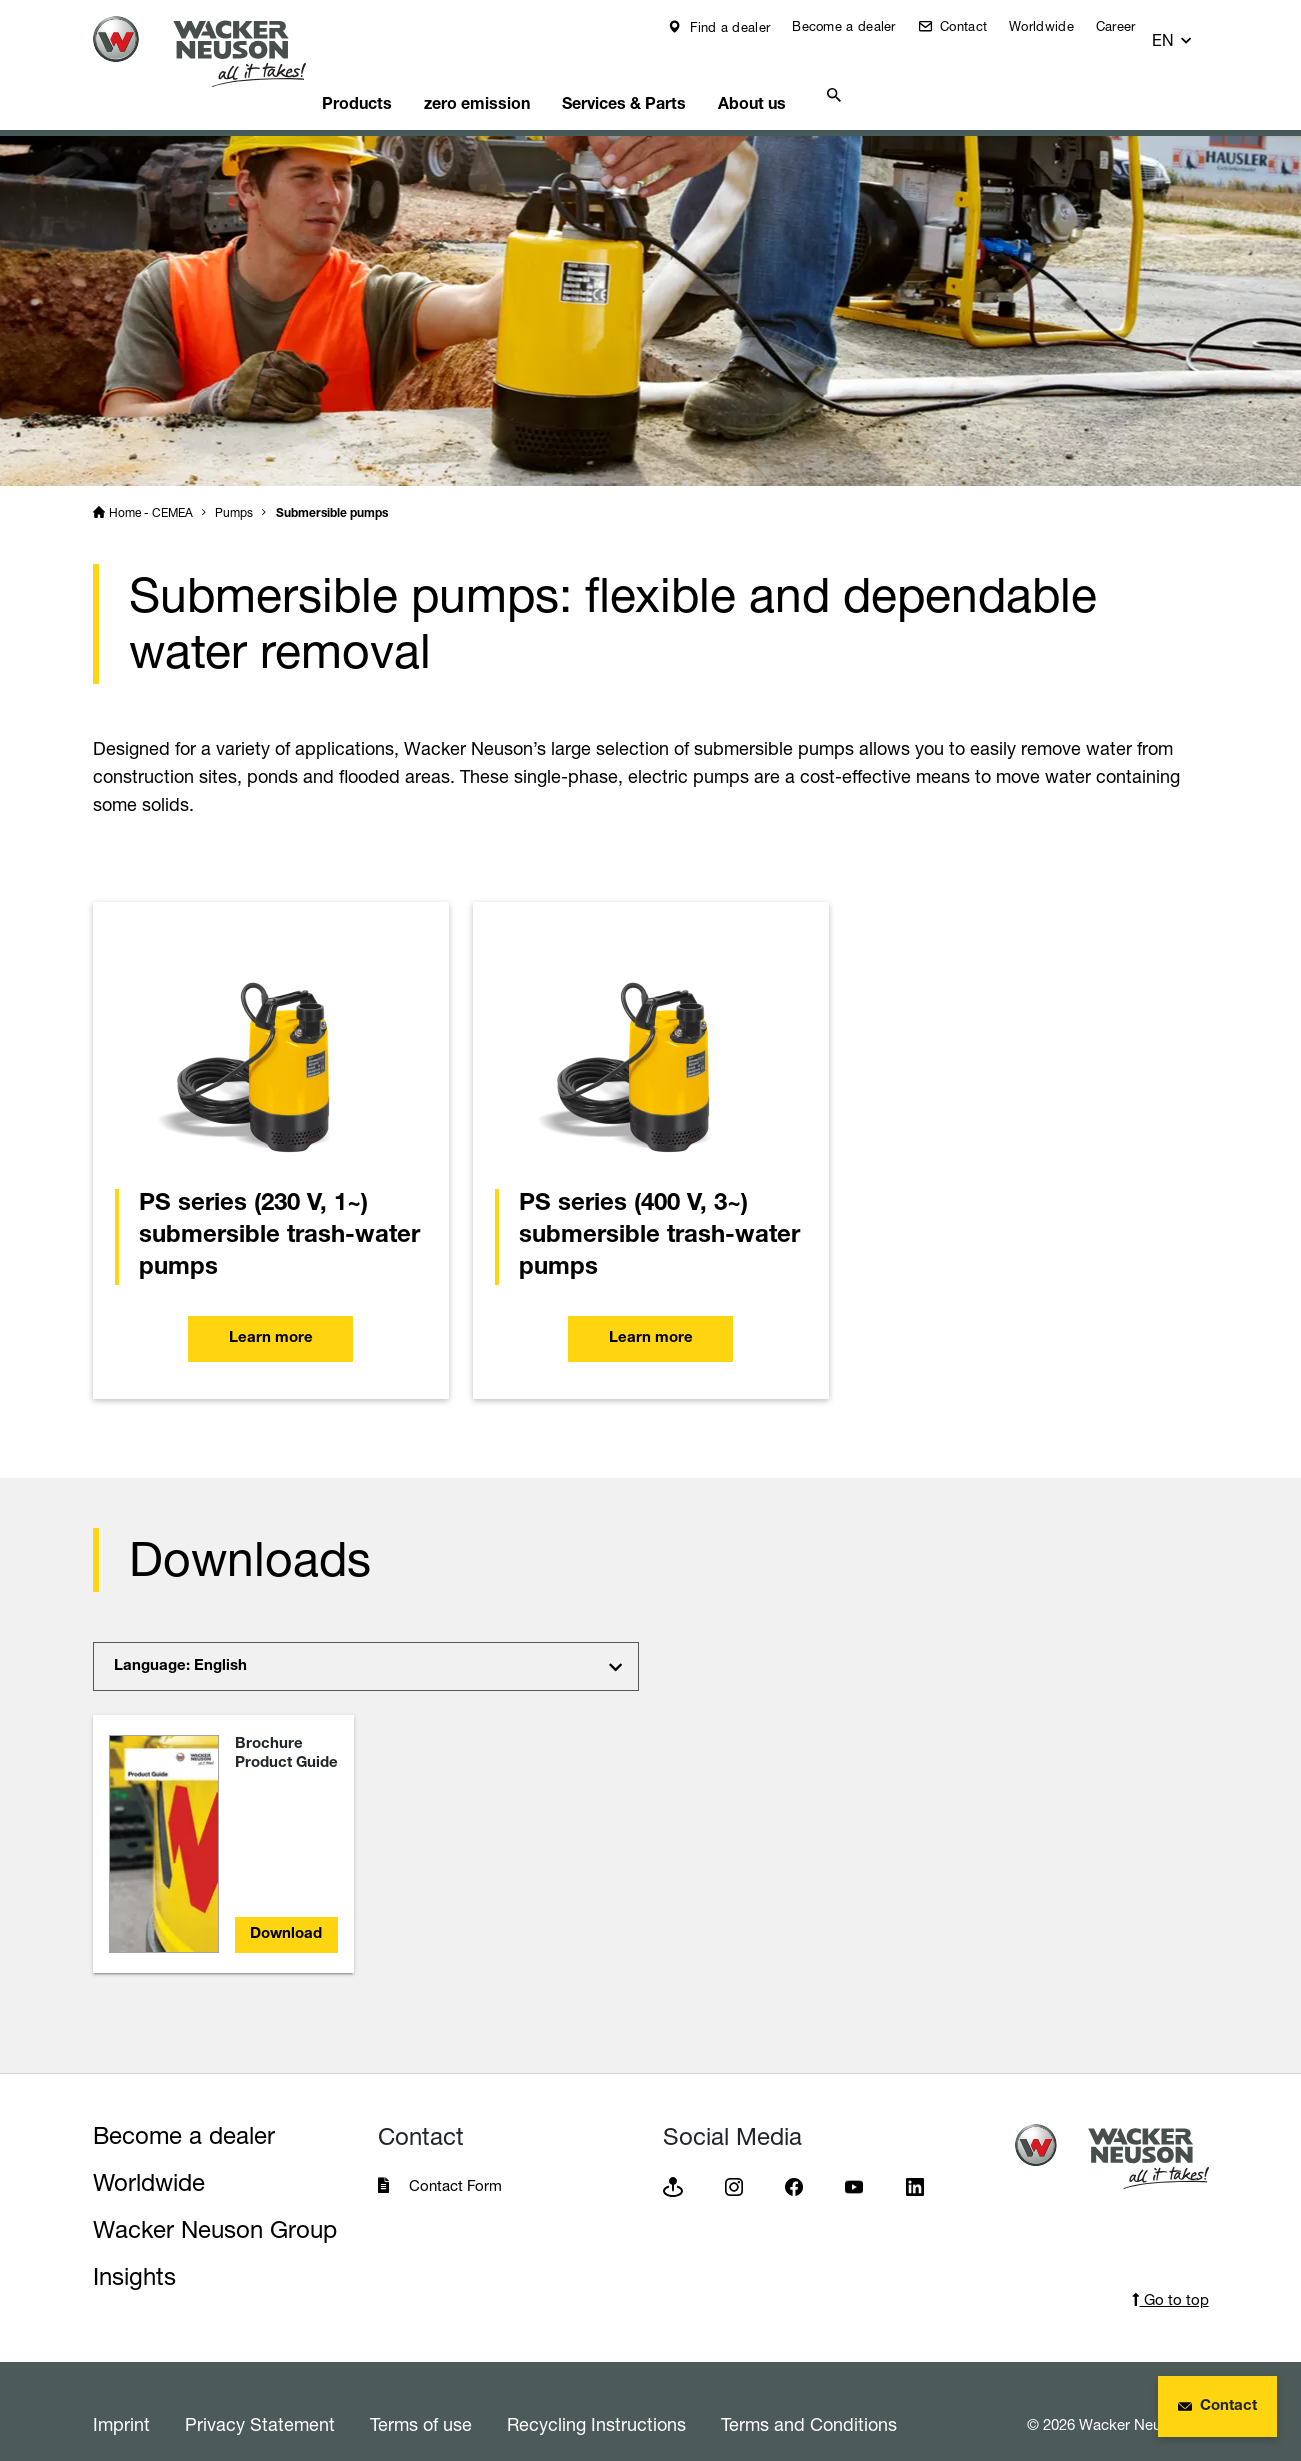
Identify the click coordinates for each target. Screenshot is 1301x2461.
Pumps (234, 487)
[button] (1190, 31)
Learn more (271, 1319)
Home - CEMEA (151, 487)
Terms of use (421, 2399)
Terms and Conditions (809, 2399)
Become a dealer (858, 26)
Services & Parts (679, 75)
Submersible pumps (332, 489)
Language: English (180, 1641)
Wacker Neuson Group (215, 2204)
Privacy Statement (260, 2399)
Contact (975, 26)
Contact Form (455, 2160)
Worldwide (1055, 26)
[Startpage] (215, 51)
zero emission (523, 75)
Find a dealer (742, 27)
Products (393, 75)
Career (1130, 26)
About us (817, 75)
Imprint (121, 2399)
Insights (134, 2251)
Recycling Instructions (596, 2399)
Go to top (1170, 2274)
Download (286, 1909)
